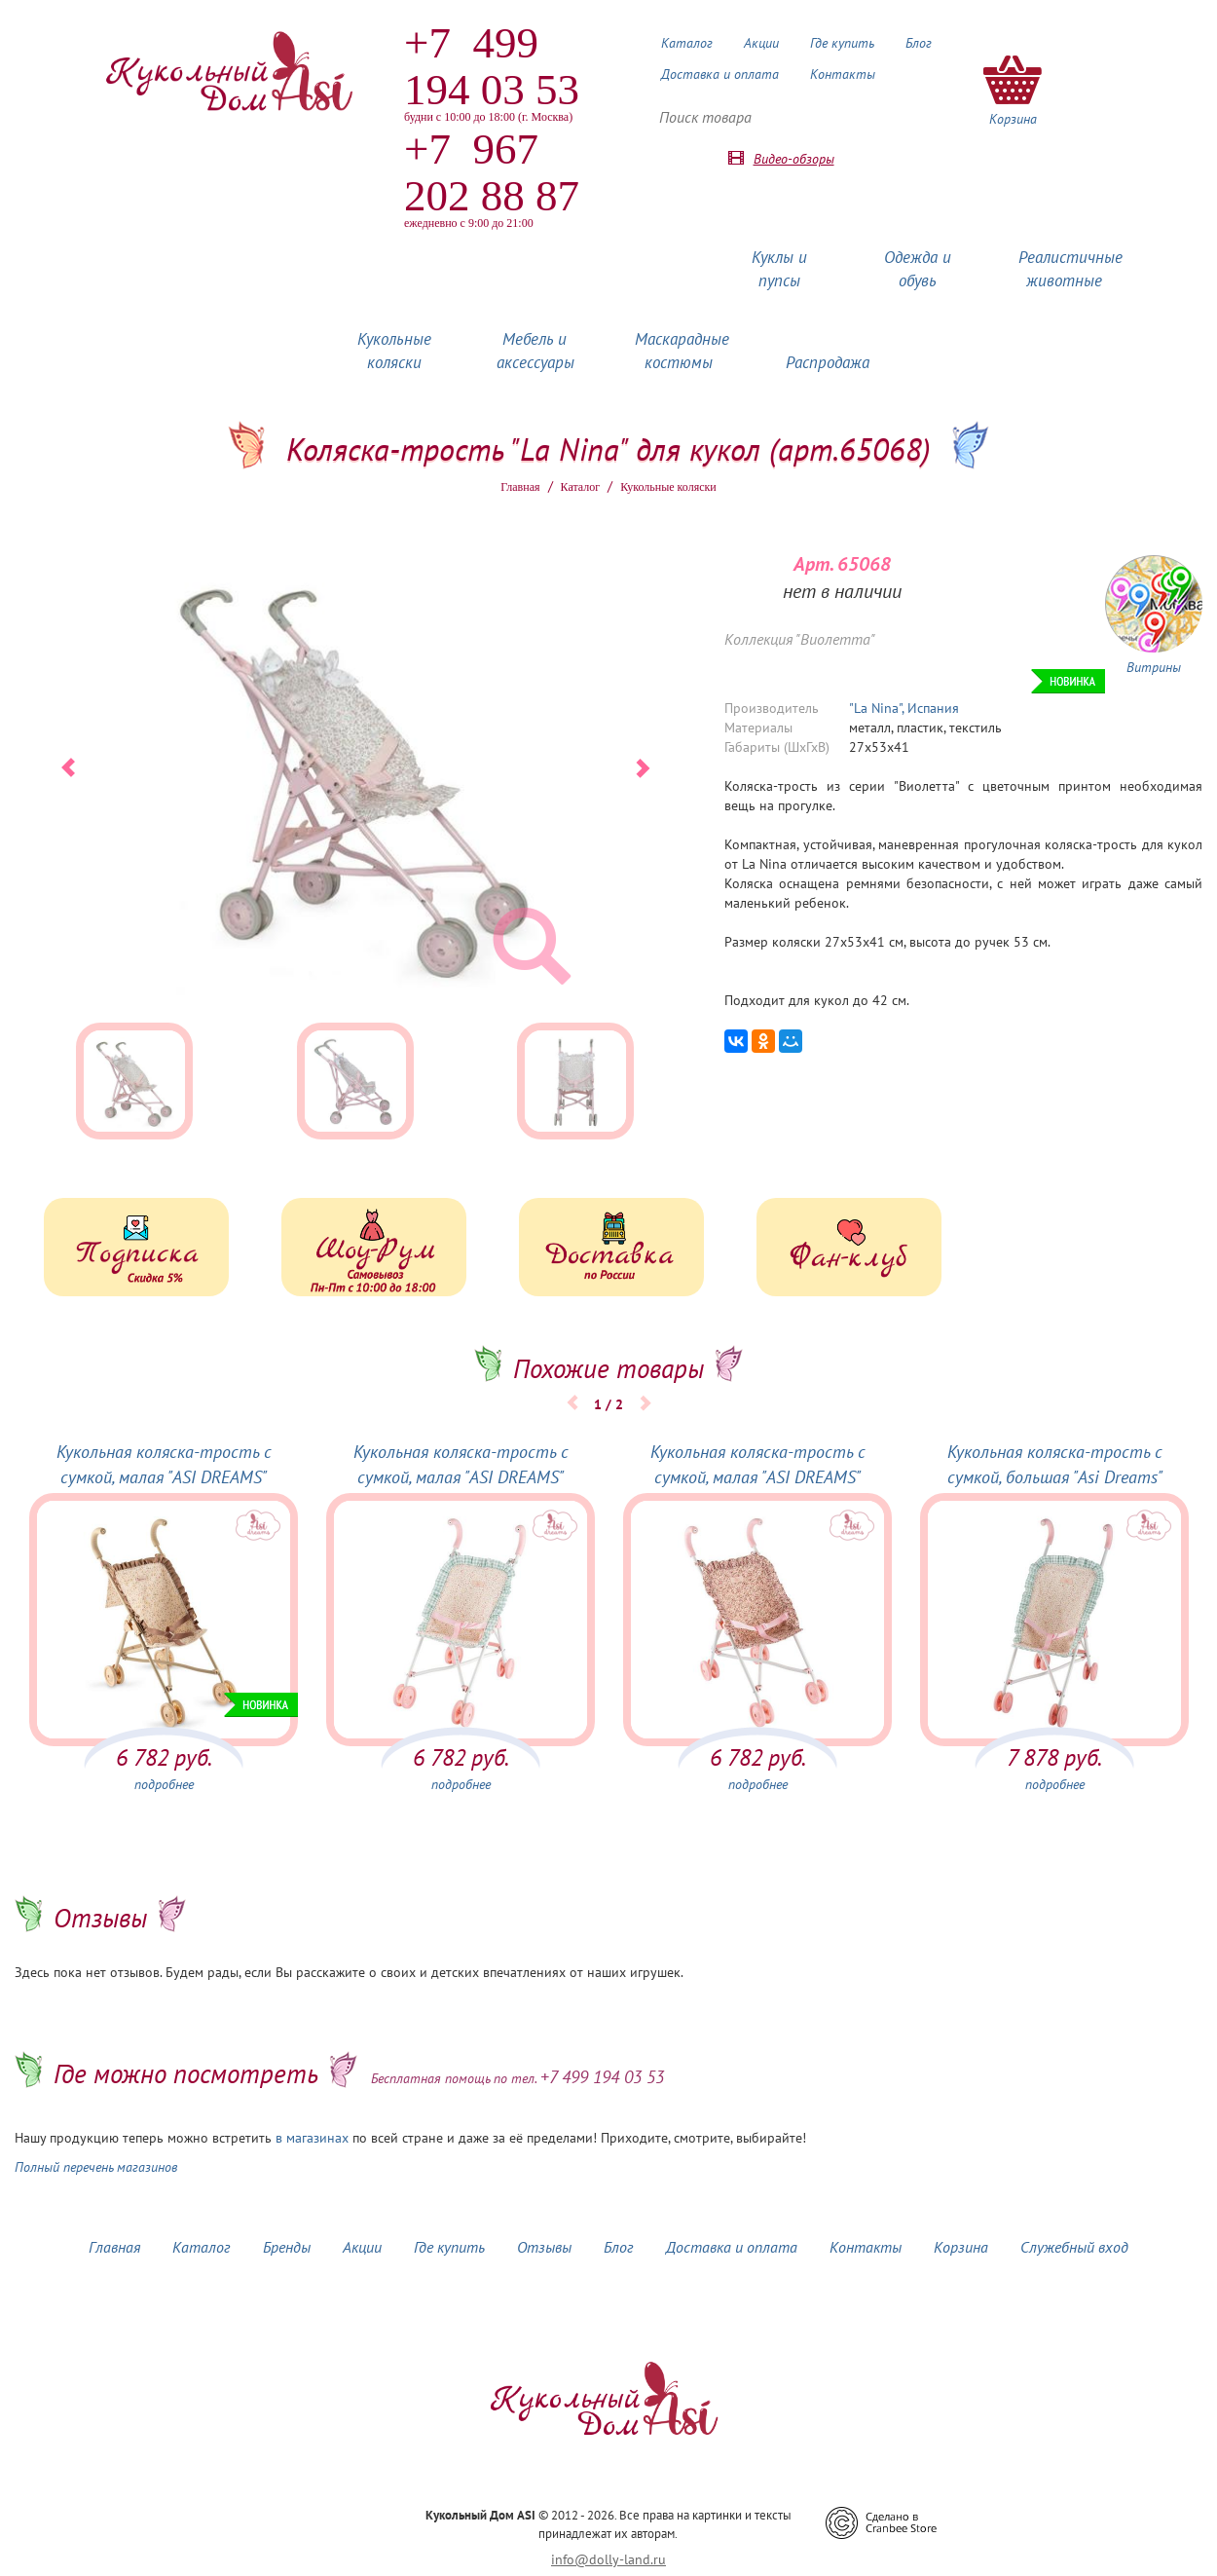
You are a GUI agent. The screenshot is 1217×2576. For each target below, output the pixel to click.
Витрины (1153, 667)
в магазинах (312, 2138)
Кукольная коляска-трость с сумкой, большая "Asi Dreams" (1054, 1464)
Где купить (842, 43)
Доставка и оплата (720, 74)
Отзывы (544, 2247)
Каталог (687, 43)
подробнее (164, 1784)
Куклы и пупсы (779, 268)
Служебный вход (1074, 2247)
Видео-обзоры (794, 159)
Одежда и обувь (917, 268)
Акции (761, 43)
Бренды (287, 2247)
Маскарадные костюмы (682, 350)
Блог (918, 43)
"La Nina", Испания (904, 708)
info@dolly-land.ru (608, 2559)
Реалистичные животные (1070, 268)
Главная (519, 487)
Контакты (842, 74)
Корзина (961, 2247)
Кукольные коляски (394, 350)
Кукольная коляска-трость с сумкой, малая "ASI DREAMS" (164, 1464)
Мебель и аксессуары (535, 350)
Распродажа (827, 362)
